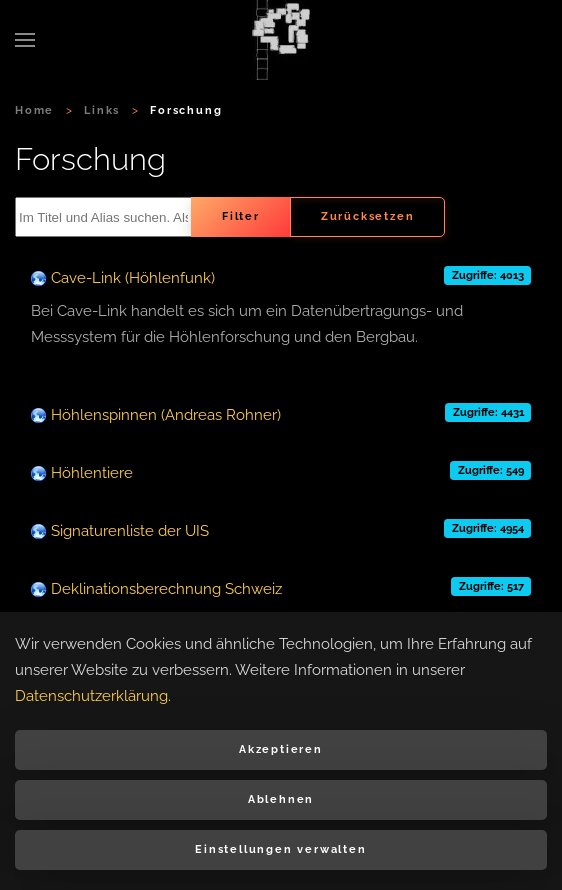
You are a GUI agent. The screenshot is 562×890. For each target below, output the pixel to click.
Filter (241, 216)
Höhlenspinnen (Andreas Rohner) (166, 415)
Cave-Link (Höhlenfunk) (133, 278)
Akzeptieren (281, 749)
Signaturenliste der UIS (130, 531)
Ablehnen (281, 799)
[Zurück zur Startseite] (281, 40)
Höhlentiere (92, 473)
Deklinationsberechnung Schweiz (166, 589)
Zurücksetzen (368, 216)
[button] (25, 40)
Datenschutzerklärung (91, 696)
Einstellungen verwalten (280, 849)
